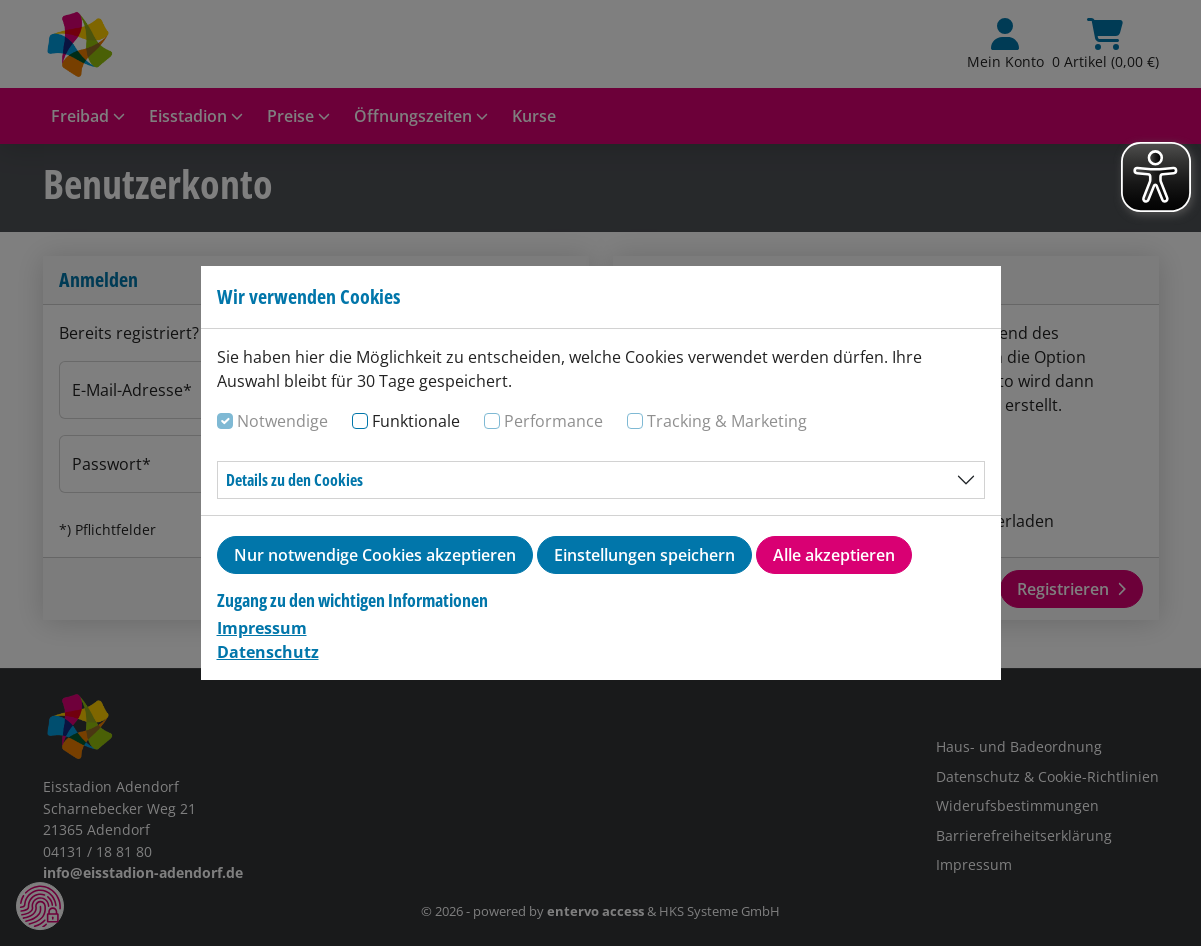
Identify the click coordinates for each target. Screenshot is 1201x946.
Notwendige (282, 421)
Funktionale (416, 421)
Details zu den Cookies (294, 480)
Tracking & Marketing (727, 421)
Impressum (262, 628)
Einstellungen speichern (644, 555)
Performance (553, 421)
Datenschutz (268, 652)
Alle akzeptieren (834, 555)
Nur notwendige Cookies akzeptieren (375, 555)
